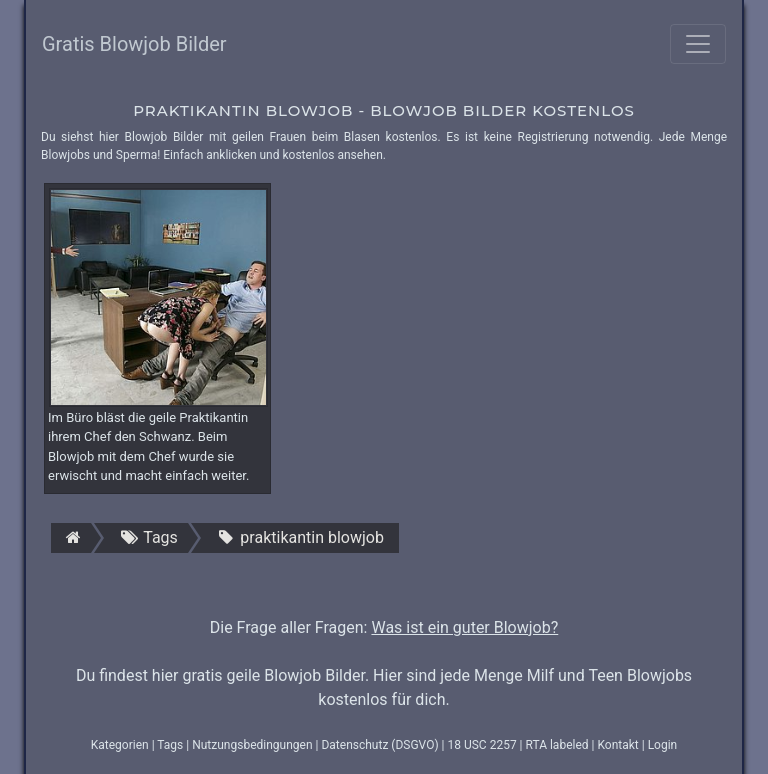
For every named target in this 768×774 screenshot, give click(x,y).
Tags (170, 745)
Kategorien (120, 745)
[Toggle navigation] (698, 44)
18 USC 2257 (481, 745)
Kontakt (617, 745)
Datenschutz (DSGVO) (379, 745)
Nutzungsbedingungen (252, 745)
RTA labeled (557, 745)
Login (663, 745)
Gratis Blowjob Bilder (134, 44)
